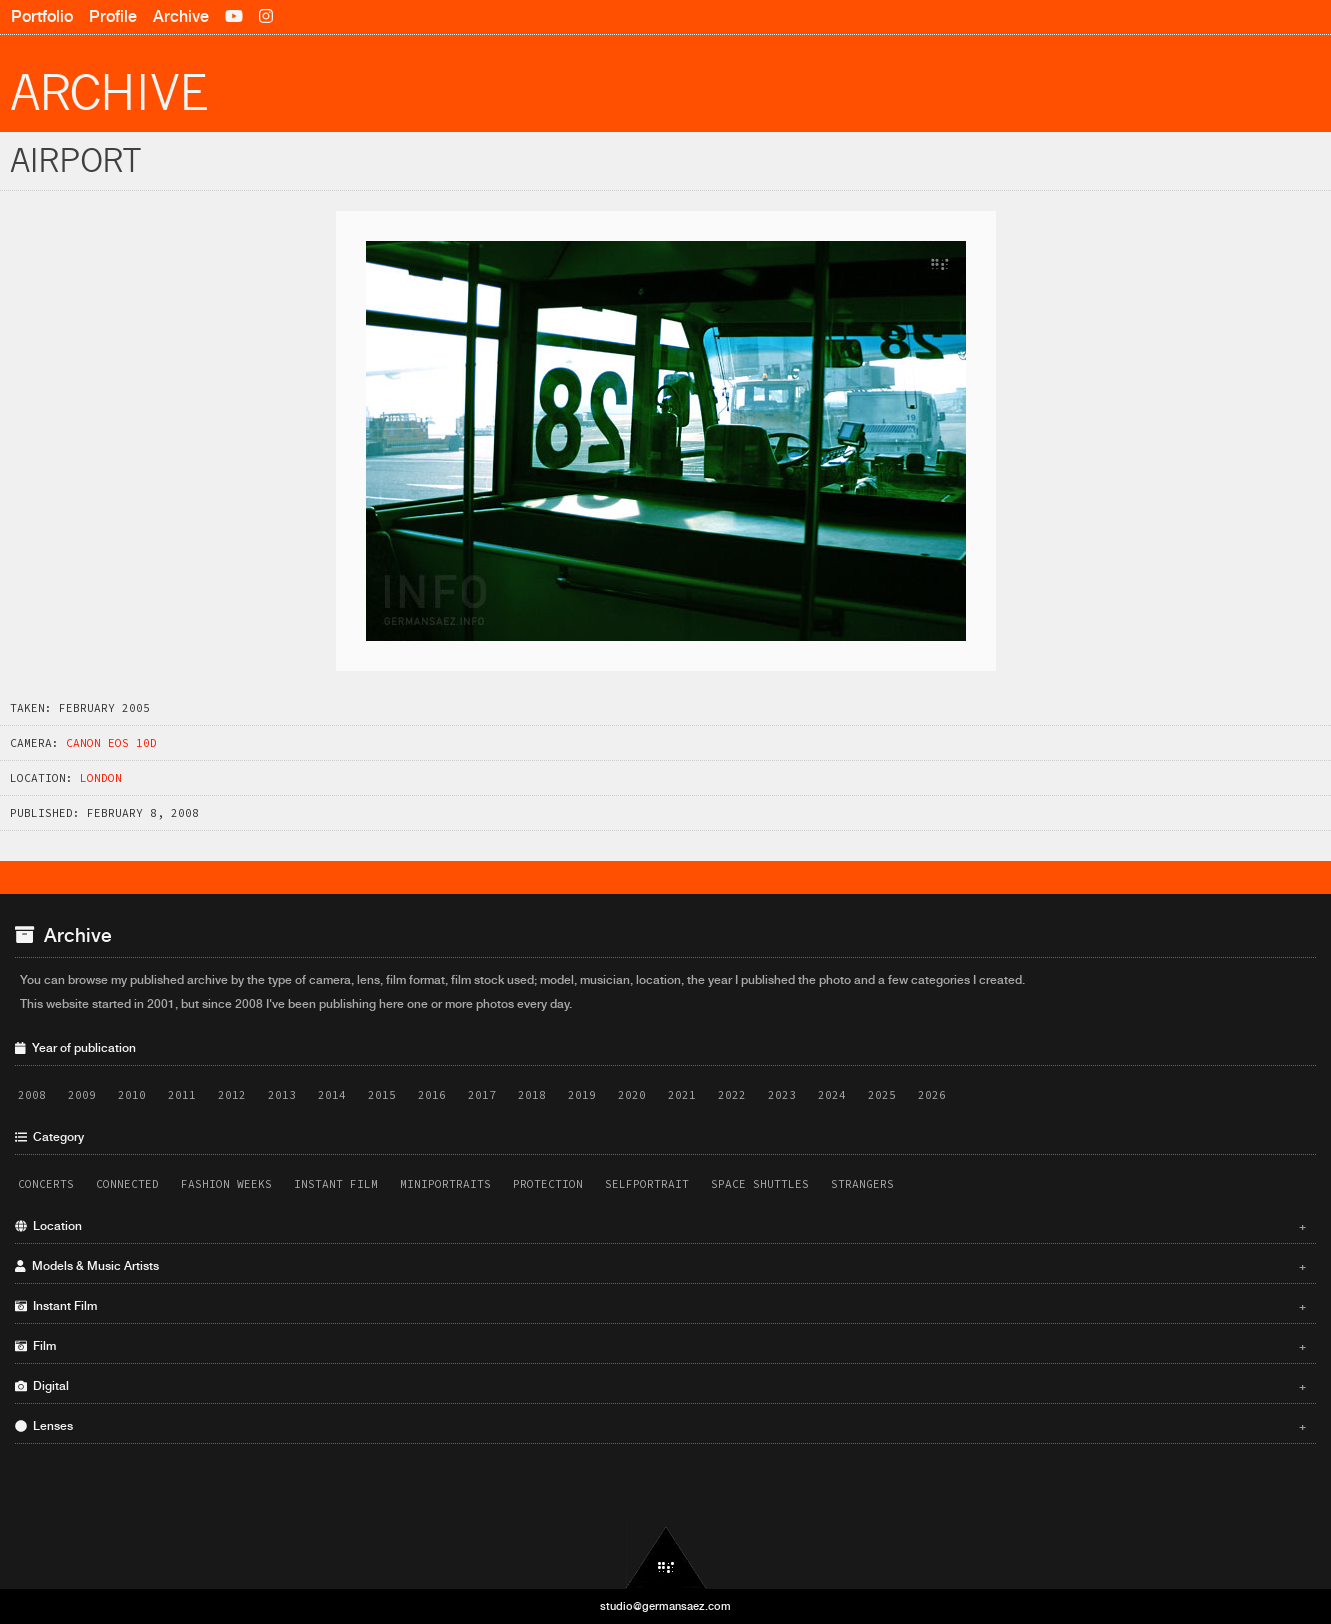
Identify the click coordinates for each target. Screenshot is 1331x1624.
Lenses (660, 1426)
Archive (181, 16)
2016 (432, 1095)
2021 (682, 1095)
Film (660, 1346)
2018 (532, 1095)
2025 (882, 1095)
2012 (232, 1095)
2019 (582, 1095)
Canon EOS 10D (111, 743)
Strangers (862, 1184)
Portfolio (42, 16)
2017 (482, 1095)
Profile (113, 16)
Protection (548, 1184)
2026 (932, 1095)
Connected (127, 1184)
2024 (832, 1095)
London (101, 778)
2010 (132, 1095)
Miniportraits (445, 1184)
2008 (32, 1095)
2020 (632, 1095)
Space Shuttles (760, 1184)
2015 (382, 1095)
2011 (182, 1095)
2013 (282, 1095)
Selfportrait (647, 1184)
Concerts (46, 1184)
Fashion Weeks (226, 1184)
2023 (782, 1095)
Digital (660, 1386)
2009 (82, 1095)
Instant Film (336, 1184)
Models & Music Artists (660, 1266)
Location (660, 1226)
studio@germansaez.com (665, 1606)
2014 (332, 1095)
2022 (732, 1095)
